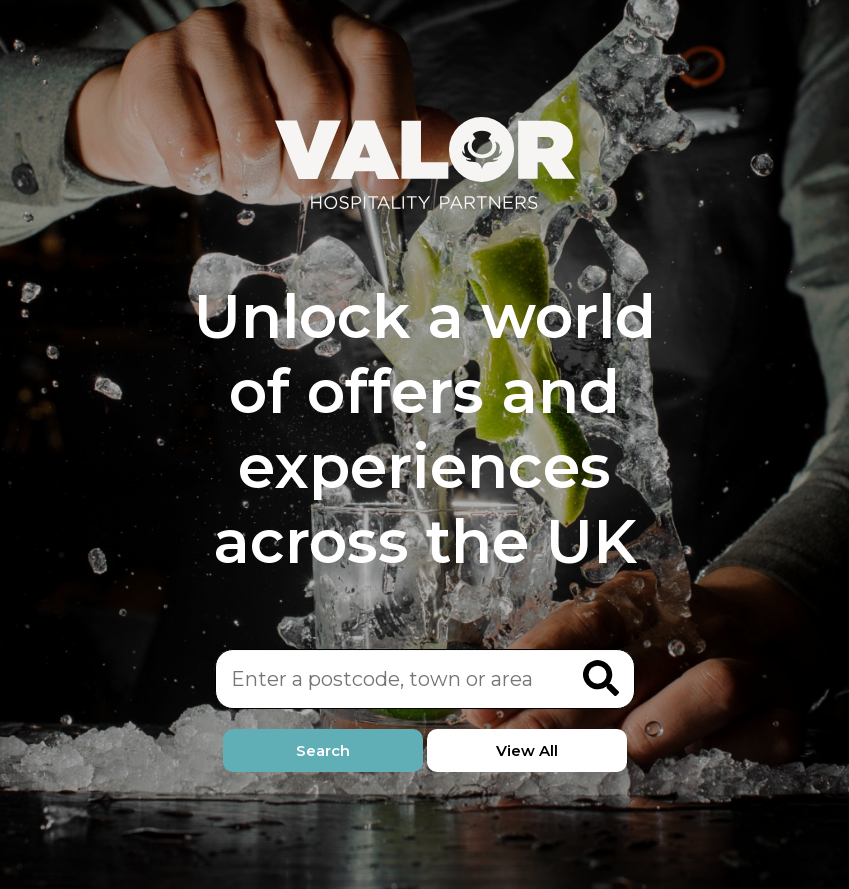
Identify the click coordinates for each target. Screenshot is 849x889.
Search (323, 750)
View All (527, 750)
